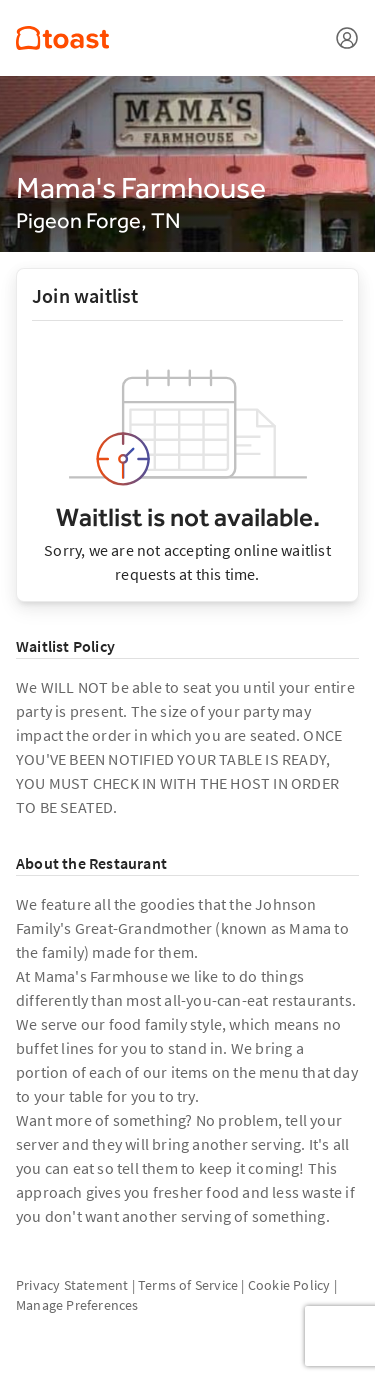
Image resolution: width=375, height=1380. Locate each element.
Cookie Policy (289, 1285)
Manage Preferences (77, 1305)
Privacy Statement (72, 1285)
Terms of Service (188, 1285)
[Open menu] (347, 38)
